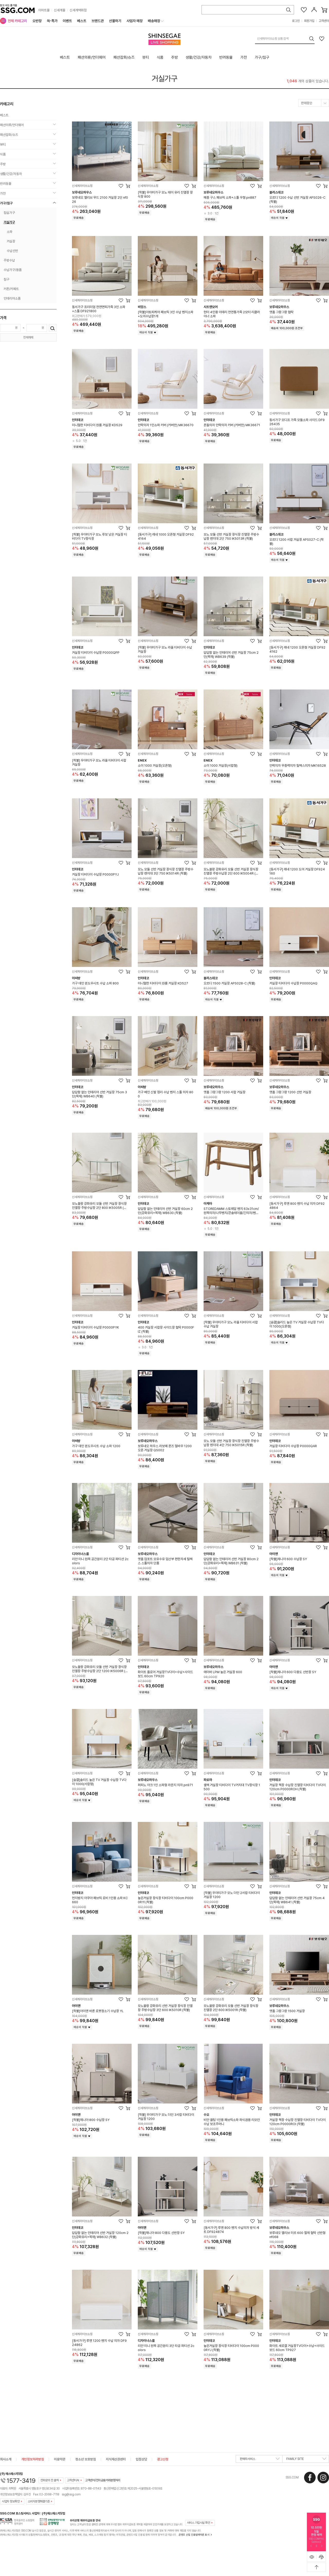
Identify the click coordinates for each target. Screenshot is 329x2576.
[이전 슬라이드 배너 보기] (311, 2546)
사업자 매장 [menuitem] (134, 21)
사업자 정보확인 (11, 2501)
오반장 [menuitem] (37, 21)
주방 (174, 57)
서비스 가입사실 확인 (198, 2523)
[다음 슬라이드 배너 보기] (321, 2546)
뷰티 (145, 57)
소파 (9, 232)
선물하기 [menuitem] (115, 21)
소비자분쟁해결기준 (39, 2501)
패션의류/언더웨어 (92, 57)
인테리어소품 (12, 298)
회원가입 (309, 21)
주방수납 (9, 260)
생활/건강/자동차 (199, 57)
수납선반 (12, 251)
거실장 (11, 241)
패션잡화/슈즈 (124, 57)
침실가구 (9, 213)
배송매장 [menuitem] (154, 21)
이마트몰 (44, 10)
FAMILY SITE (306, 2460)
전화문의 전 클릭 (49, 2480)
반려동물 (226, 57)
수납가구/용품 (13, 270)
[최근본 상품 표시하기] (312, 2557)
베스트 (65, 57)
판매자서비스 (260, 2460)
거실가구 (164, 78)
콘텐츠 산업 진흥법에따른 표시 (194, 2534)
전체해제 (28, 337)
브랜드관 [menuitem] (98, 21)
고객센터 (324, 21)
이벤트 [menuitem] (67, 21)
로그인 (296, 21)
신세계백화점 (78, 10)
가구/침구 (262, 57)
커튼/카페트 (11, 289)
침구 (6, 279)
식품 (160, 57)
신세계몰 (59, 10)
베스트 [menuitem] (81, 21)
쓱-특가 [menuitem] (52, 21)
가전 (243, 57)
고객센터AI (73, 2480)
